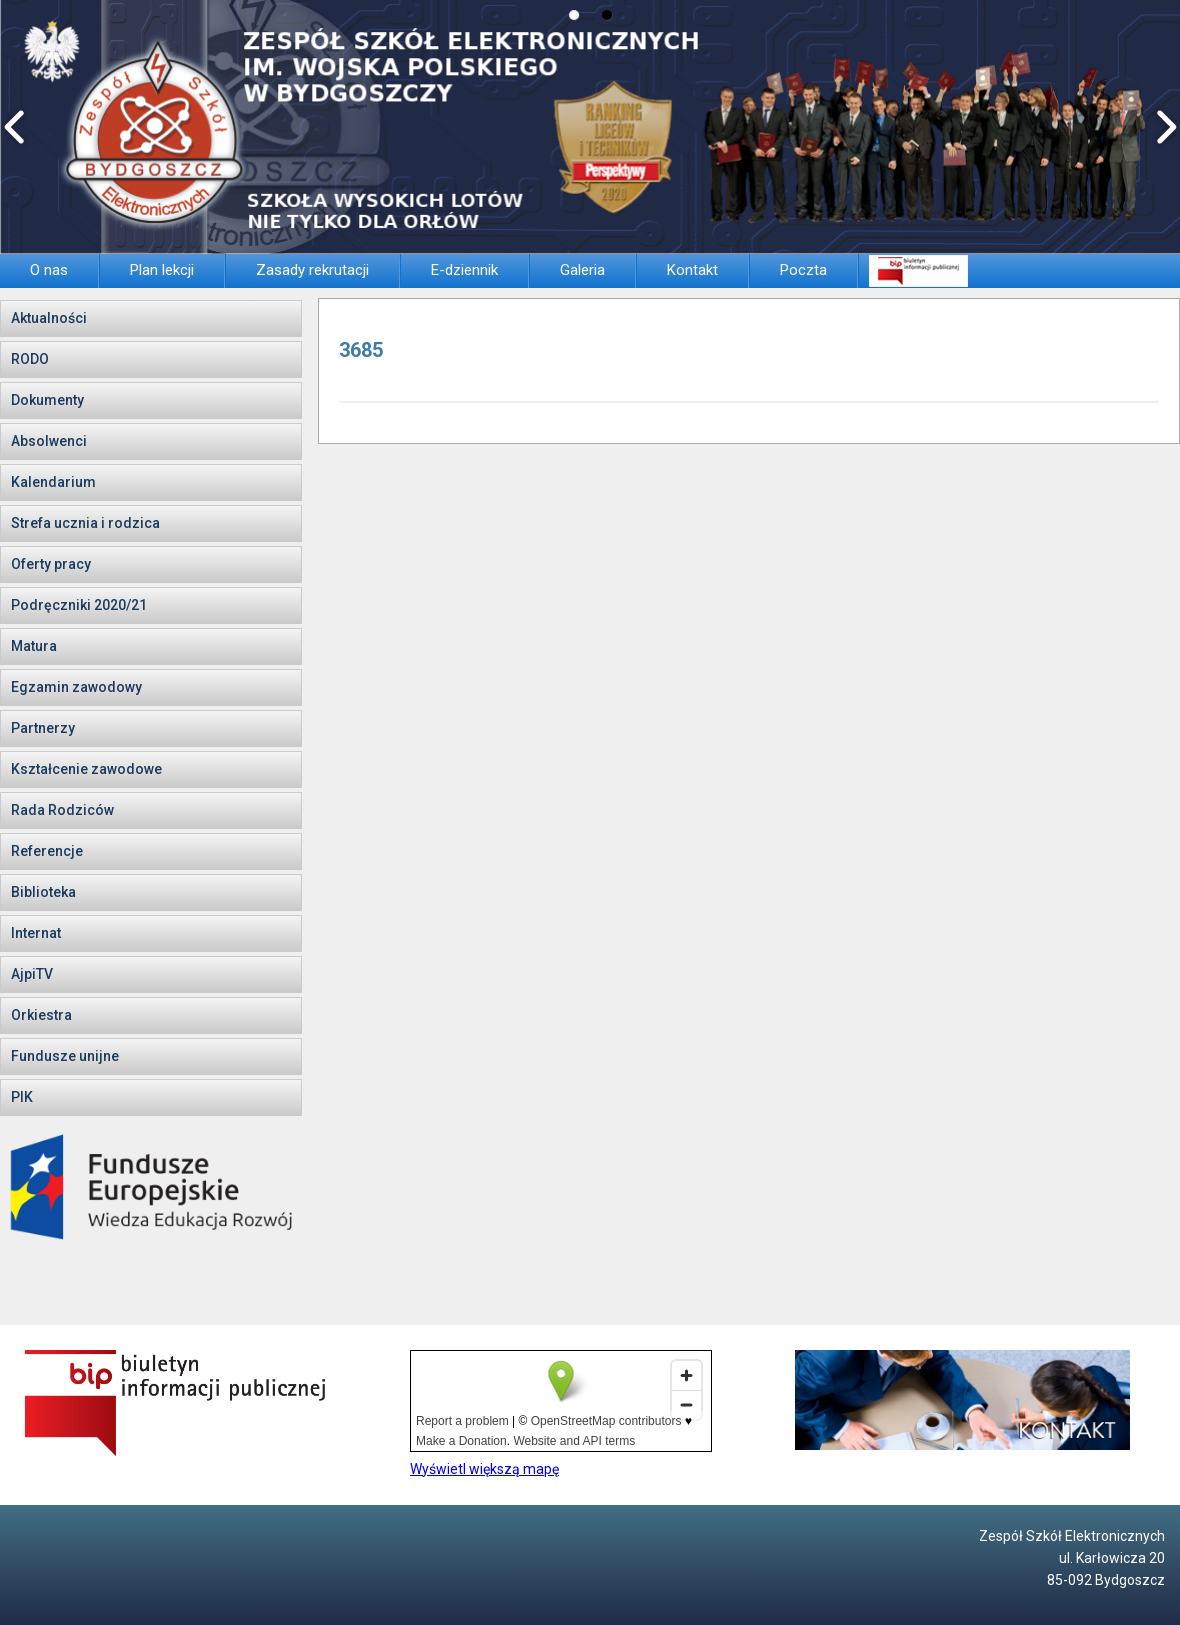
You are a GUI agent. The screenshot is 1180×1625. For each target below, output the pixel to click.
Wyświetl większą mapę (484, 1469)
